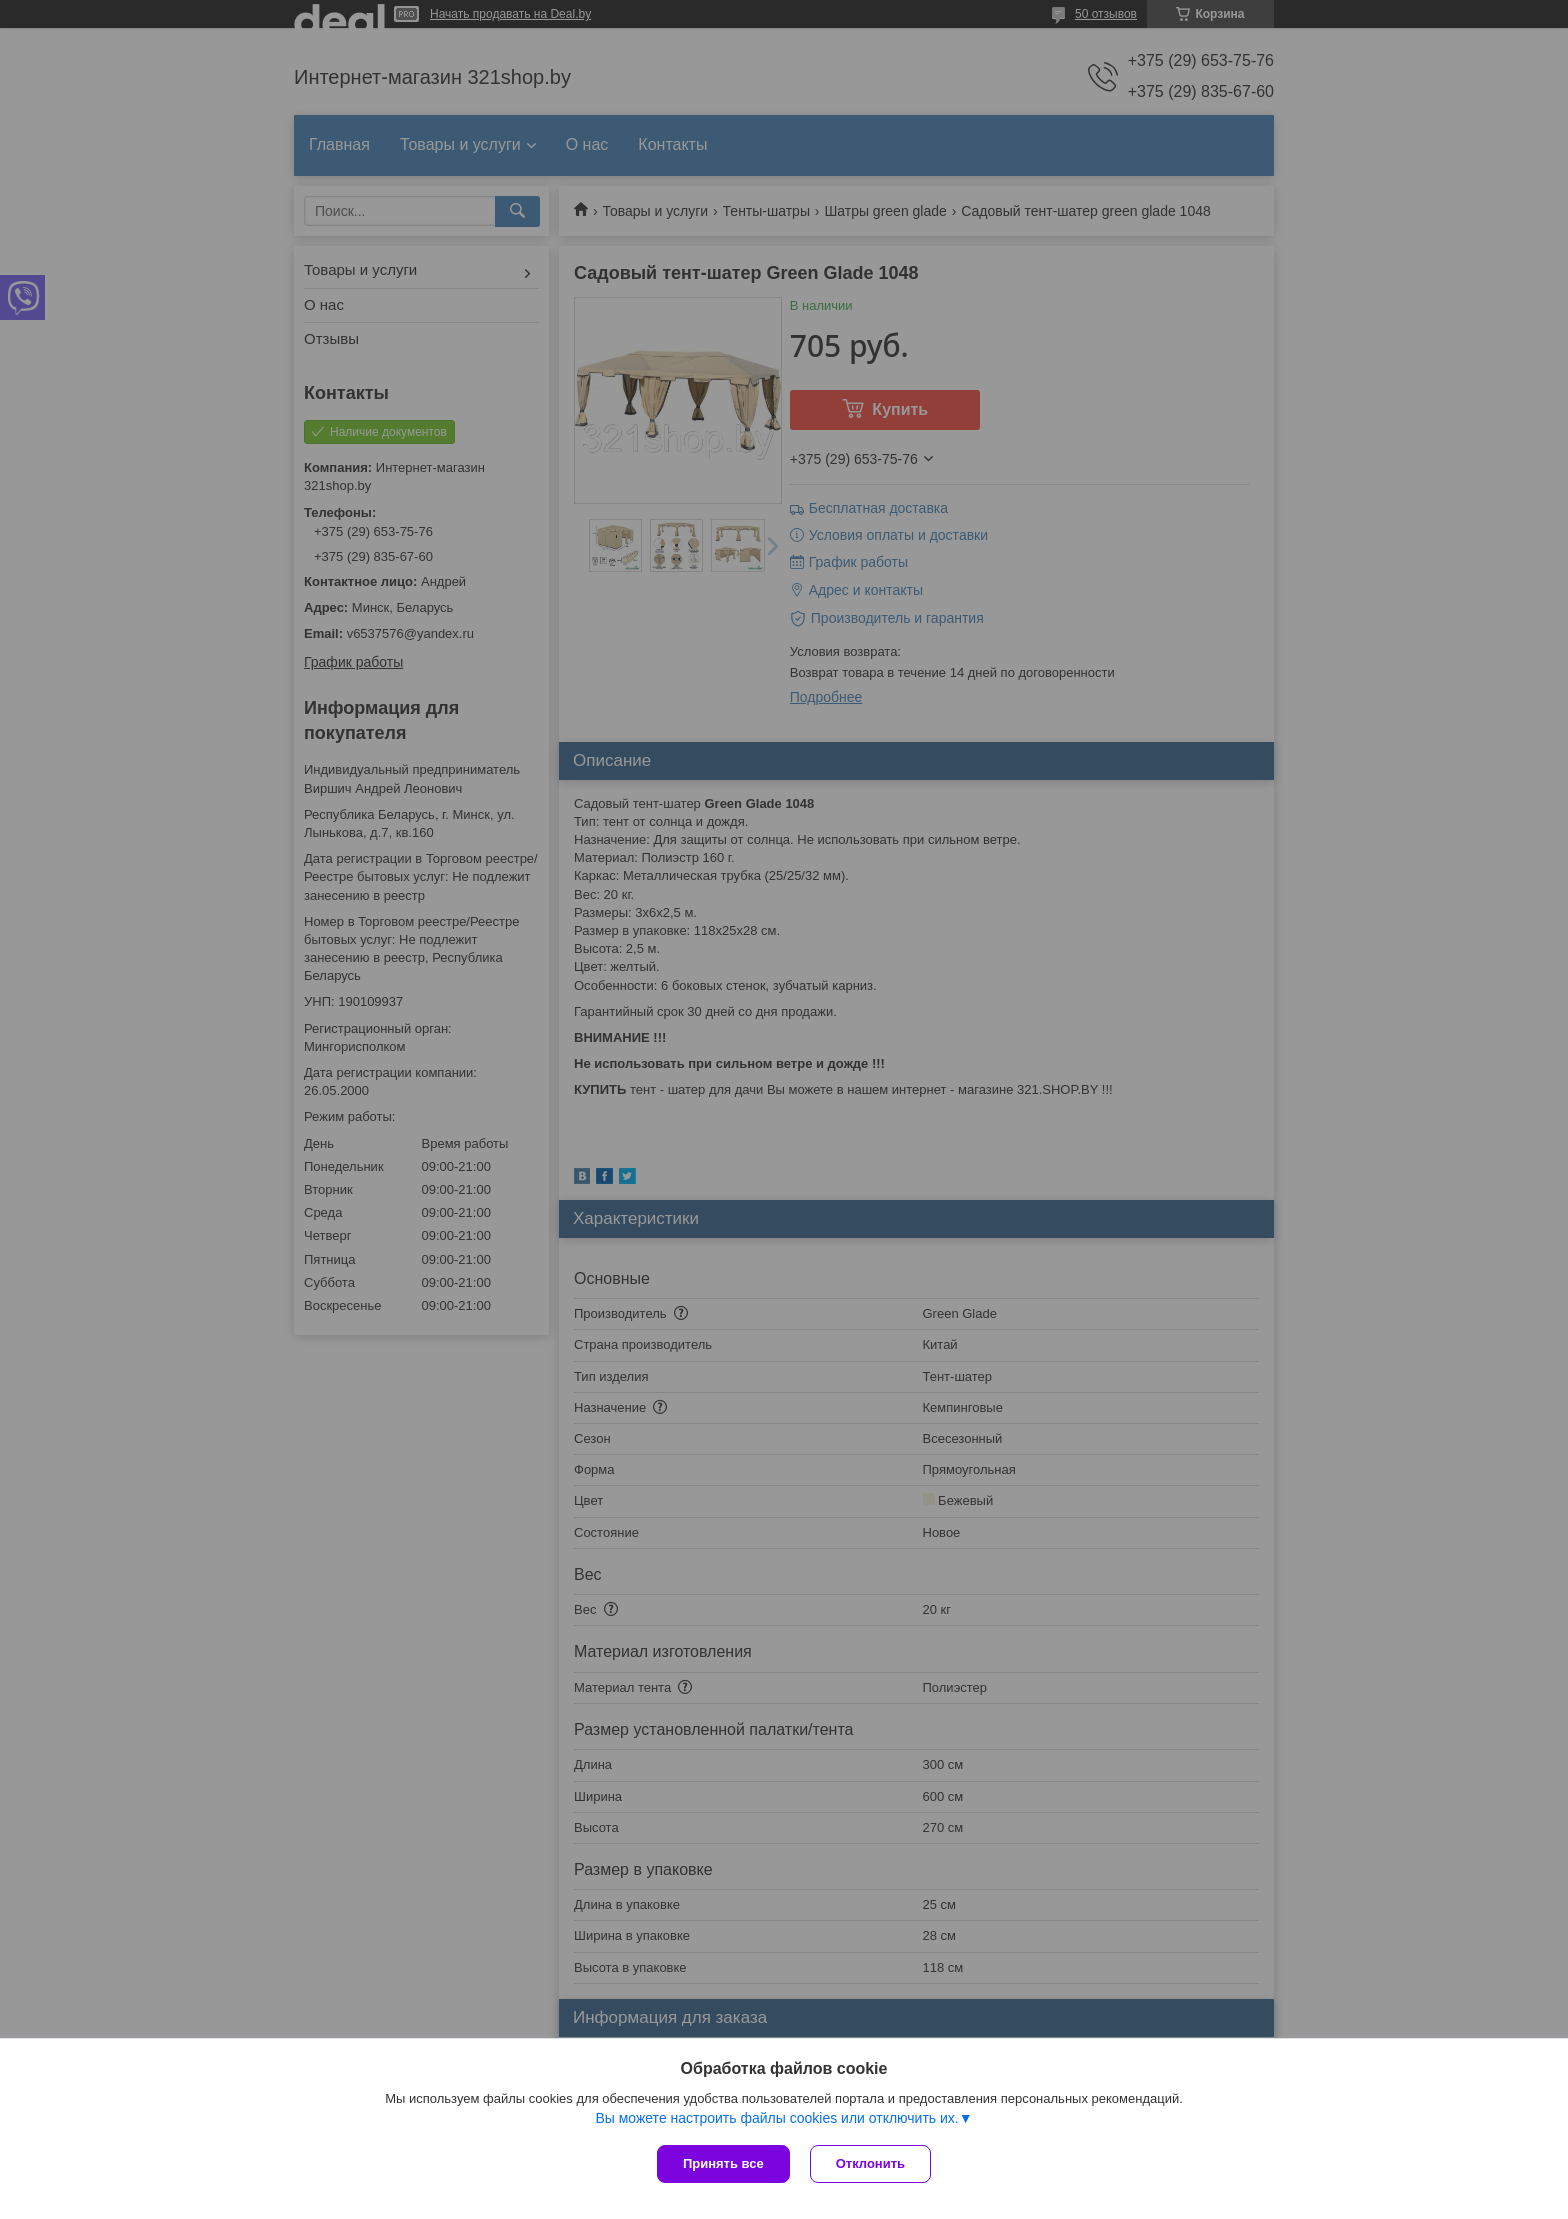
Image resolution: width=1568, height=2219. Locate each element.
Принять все (723, 2163)
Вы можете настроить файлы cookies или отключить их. (776, 2118)
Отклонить (870, 2163)
